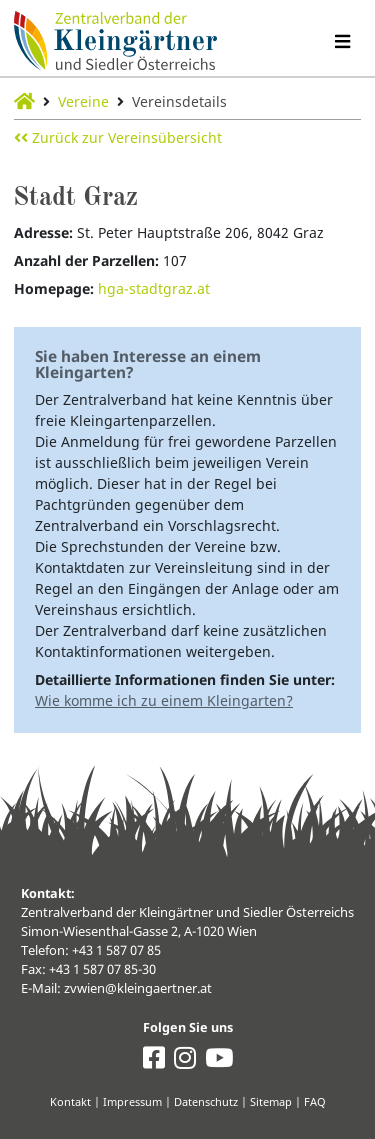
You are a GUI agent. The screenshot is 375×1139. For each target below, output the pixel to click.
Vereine (83, 101)
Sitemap (271, 1101)
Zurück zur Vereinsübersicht (118, 137)
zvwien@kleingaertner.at (138, 988)
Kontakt (70, 1101)
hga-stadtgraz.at (154, 288)
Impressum (132, 1101)
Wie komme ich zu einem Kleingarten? (164, 700)
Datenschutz (206, 1101)
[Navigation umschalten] (342, 41)
